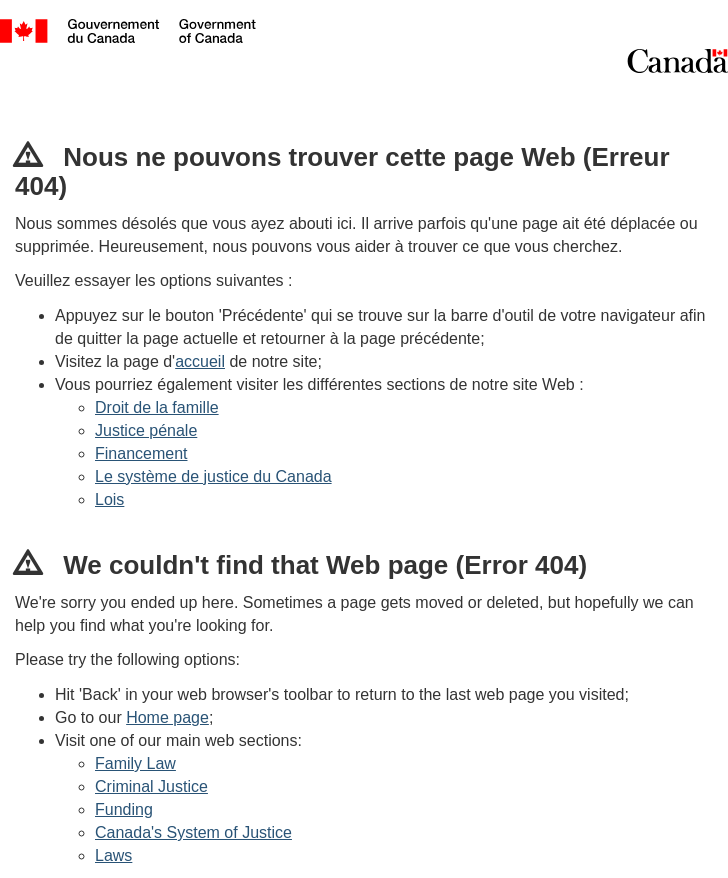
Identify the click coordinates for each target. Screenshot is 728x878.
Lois (109, 499)
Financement (141, 453)
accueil (200, 361)
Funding (124, 809)
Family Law (135, 763)
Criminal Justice (151, 786)
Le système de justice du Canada (213, 476)
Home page (167, 717)
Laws (113, 855)
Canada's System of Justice (193, 832)
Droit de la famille (157, 407)
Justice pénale (146, 430)
